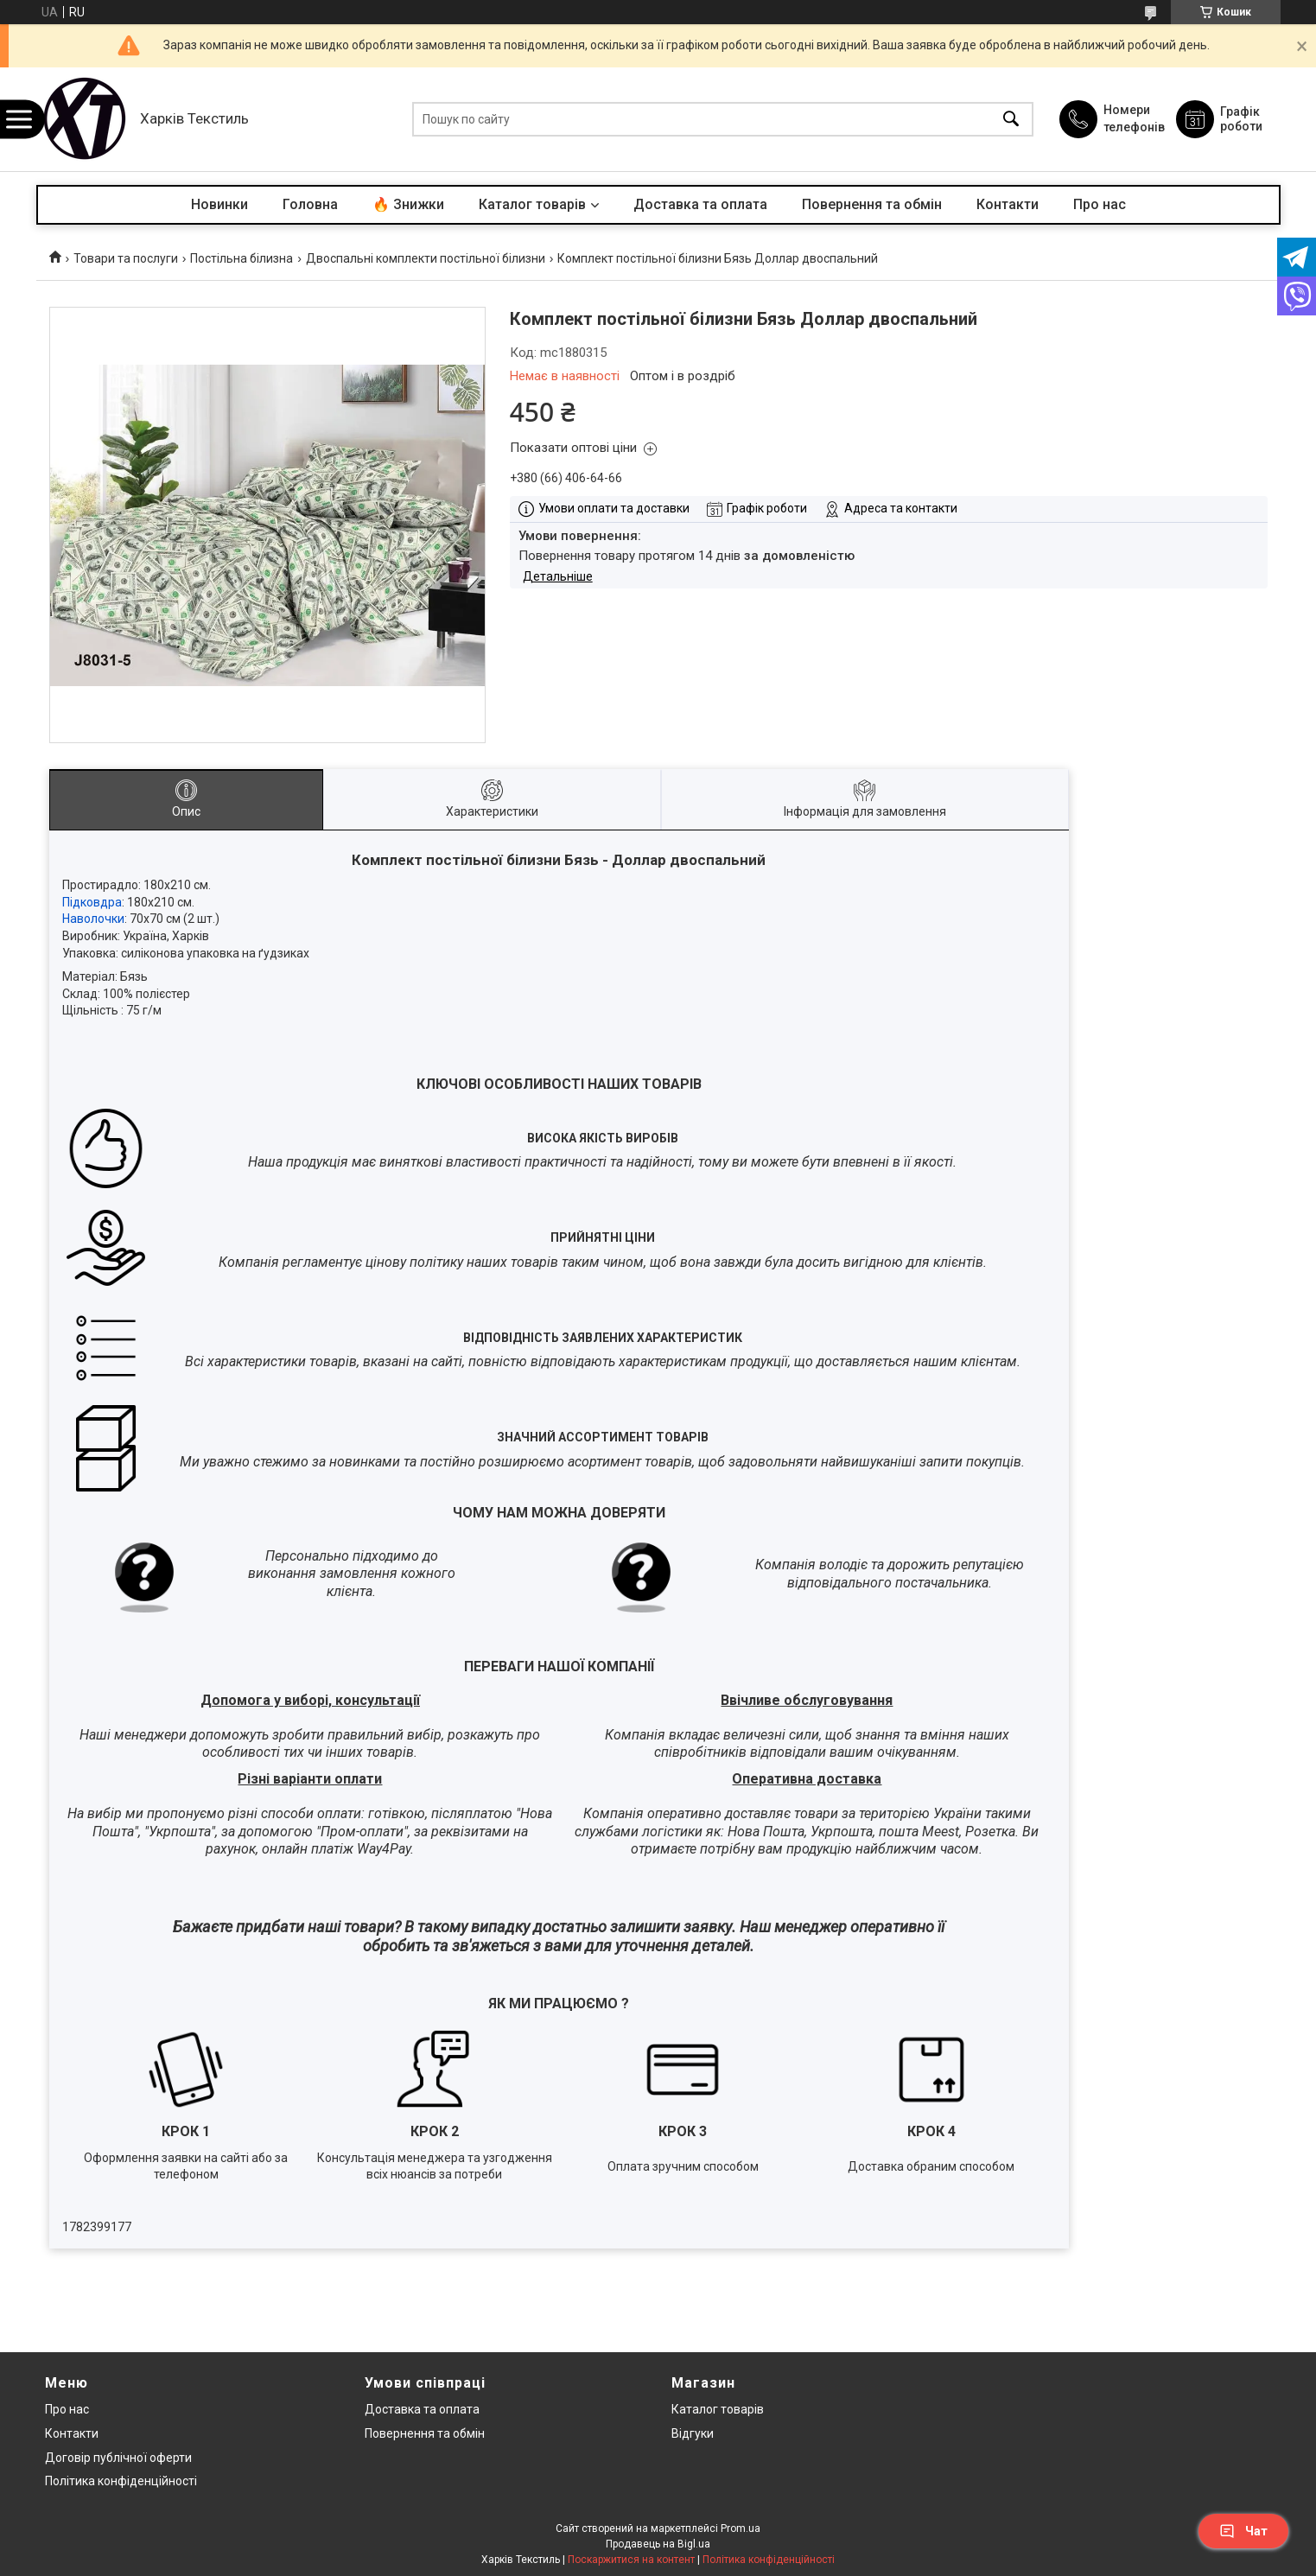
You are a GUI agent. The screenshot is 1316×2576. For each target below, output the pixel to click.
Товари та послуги (125, 258)
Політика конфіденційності (121, 2481)
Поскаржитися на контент (631, 2560)
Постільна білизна (241, 258)
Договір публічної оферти (118, 2458)
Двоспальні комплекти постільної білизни (425, 258)
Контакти (1007, 204)
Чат (1243, 2531)
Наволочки (93, 918)
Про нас (1099, 204)
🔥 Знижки (408, 204)
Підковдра (92, 902)
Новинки (219, 204)
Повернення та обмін (872, 204)
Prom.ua (740, 2528)
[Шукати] (1011, 120)
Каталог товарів (532, 204)
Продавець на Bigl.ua (658, 2544)
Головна (310, 204)
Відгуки (692, 2433)
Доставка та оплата (700, 204)
